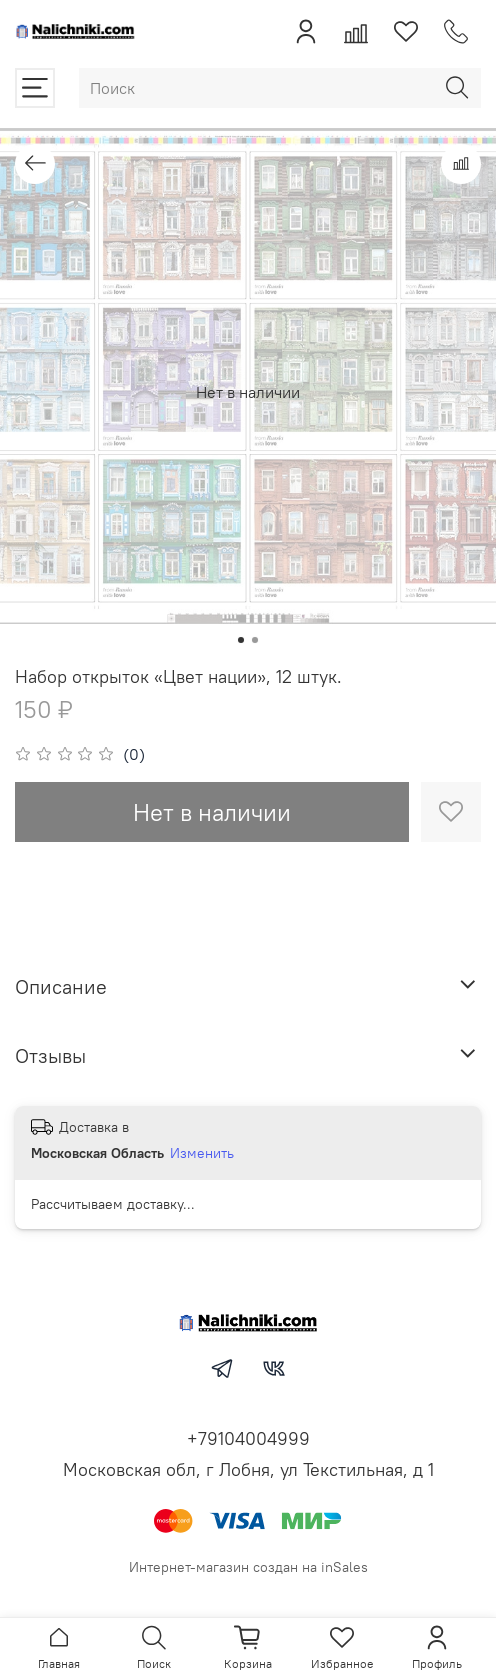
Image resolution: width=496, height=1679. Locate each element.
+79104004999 (248, 1438)
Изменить (202, 1153)
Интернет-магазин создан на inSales (248, 1567)
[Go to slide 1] (241, 640)
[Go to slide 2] (255, 640)
